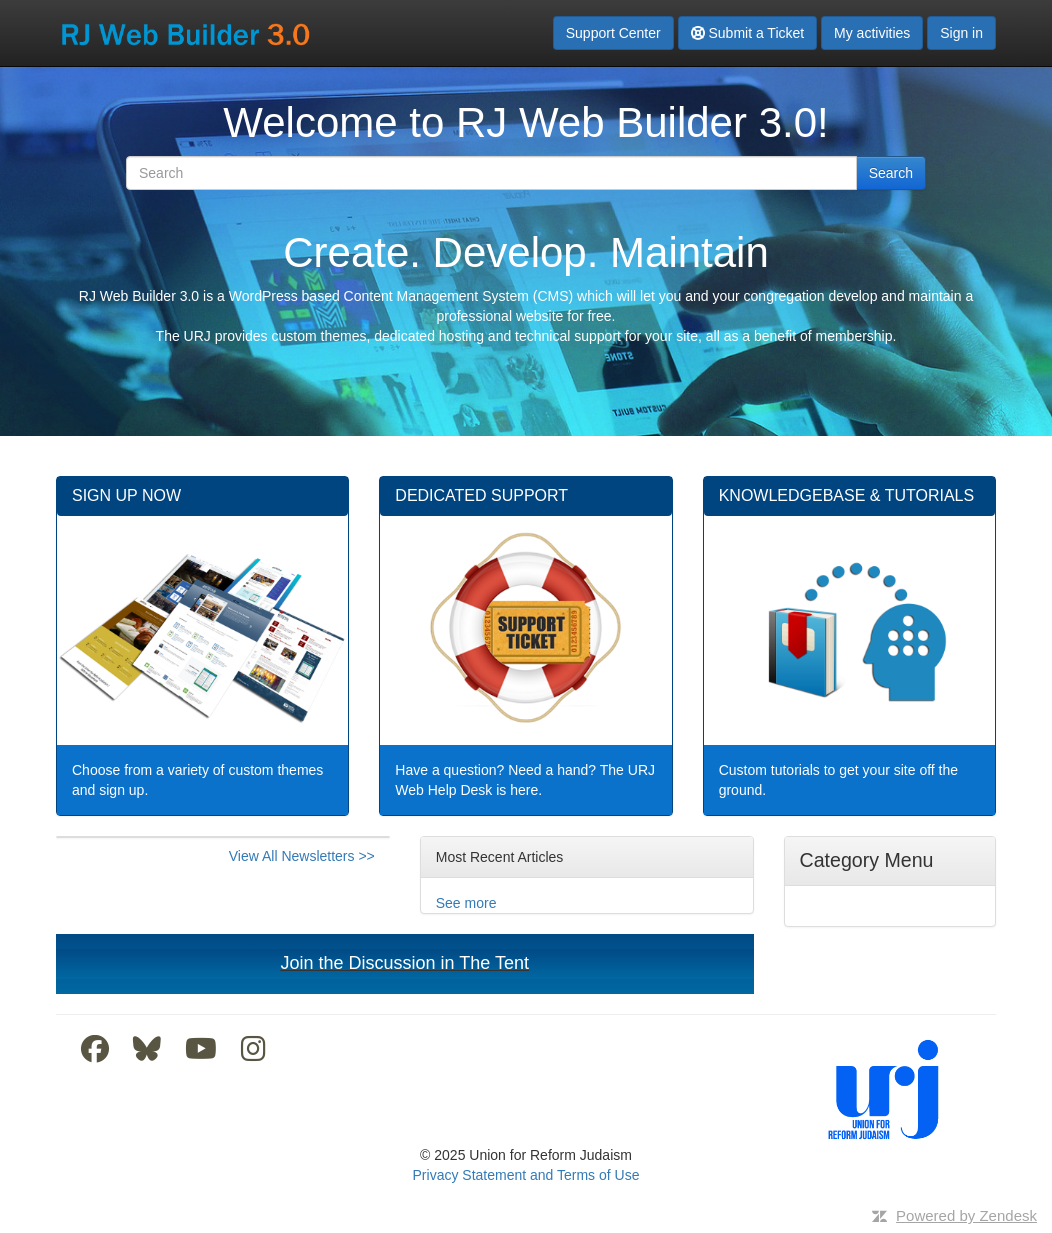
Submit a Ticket (748, 33)
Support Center (613, 33)
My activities (872, 33)
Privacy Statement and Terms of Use (526, 1175)
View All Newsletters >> (302, 856)
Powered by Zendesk (966, 1215)
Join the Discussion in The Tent (405, 963)
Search (891, 173)
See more (466, 903)
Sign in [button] (961, 33)
